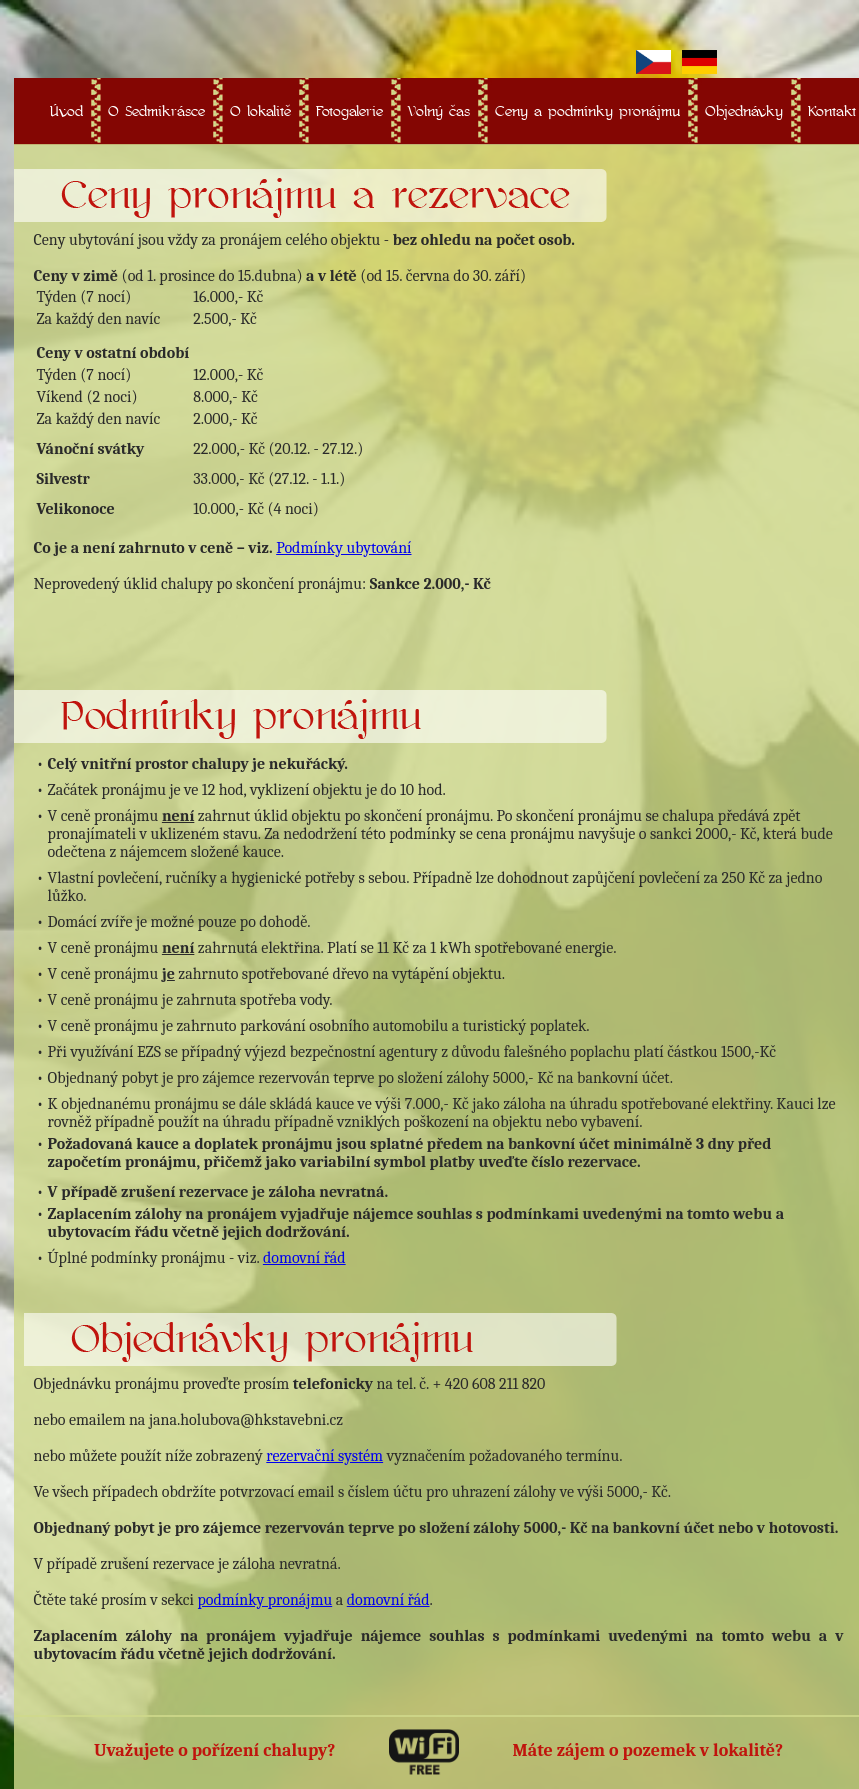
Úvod (66, 110)
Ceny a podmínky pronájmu (587, 110)
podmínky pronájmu (264, 1600)
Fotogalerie (349, 110)
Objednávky (744, 110)
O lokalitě (260, 110)
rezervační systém (324, 1456)
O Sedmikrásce (156, 110)
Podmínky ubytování (343, 548)
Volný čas (439, 110)
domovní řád (304, 1258)
